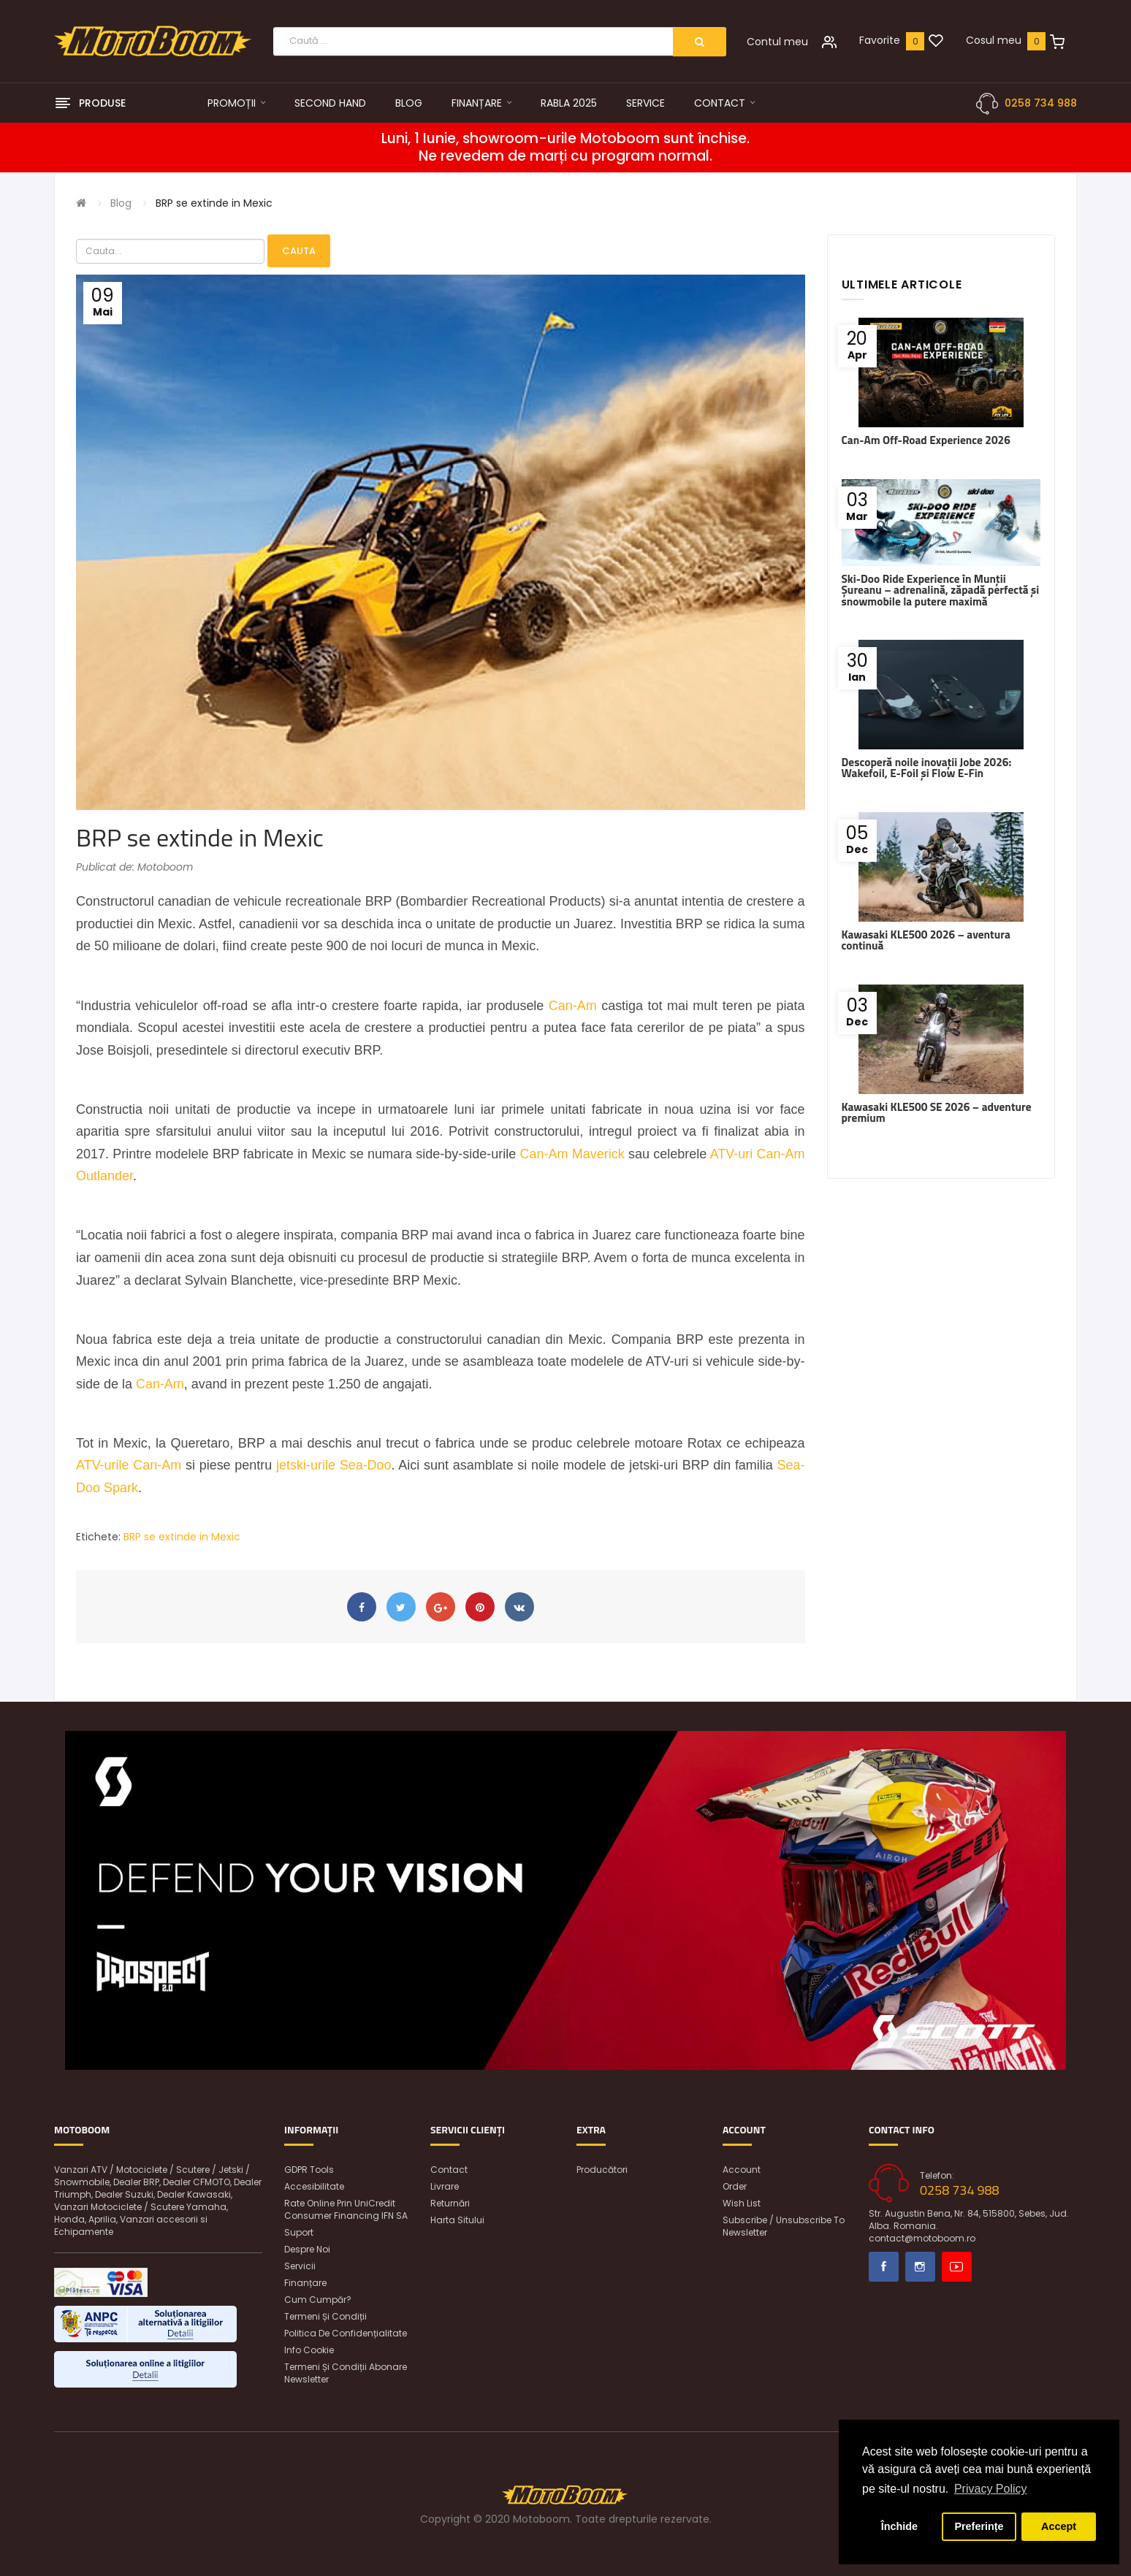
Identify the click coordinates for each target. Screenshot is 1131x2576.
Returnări (450, 2203)
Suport (298, 2232)
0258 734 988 (1041, 103)
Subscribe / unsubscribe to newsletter (784, 2226)
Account (742, 2169)
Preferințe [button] (978, 2526)
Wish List (742, 2203)
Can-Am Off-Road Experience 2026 (926, 440)
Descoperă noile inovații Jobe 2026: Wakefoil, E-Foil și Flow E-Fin (927, 767)
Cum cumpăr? (317, 2299)
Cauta (299, 251)
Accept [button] (1058, 2526)
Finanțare (305, 2283)
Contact (449, 2169)
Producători (602, 2169)
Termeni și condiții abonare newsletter (345, 2373)
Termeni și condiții (325, 2316)
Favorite (879, 40)
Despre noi (307, 2249)
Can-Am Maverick (572, 1154)
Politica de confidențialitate (345, 2333)
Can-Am (573, 1005)
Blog (121, 203)
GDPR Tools (309, 2169)
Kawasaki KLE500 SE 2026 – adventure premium (937, 1112)
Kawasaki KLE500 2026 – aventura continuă (926, 940)
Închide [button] (899, 2526)
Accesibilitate (314, 2186)
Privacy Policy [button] (990, 2489)
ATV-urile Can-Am (128, 1465)
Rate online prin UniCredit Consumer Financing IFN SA (346, 2209)
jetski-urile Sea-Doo (334, 1465)
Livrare (444, 2186)
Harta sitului (457, 2220)
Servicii (300, 2266)
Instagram (920, 2267)
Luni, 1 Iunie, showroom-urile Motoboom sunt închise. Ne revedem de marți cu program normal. (565, 147)
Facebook (884, 2267)
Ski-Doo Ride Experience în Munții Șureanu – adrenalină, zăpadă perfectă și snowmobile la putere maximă (941, 590)
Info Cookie (309, 2350)
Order (735, 2186)
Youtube (957, 2267)
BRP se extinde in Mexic (214, 203)
